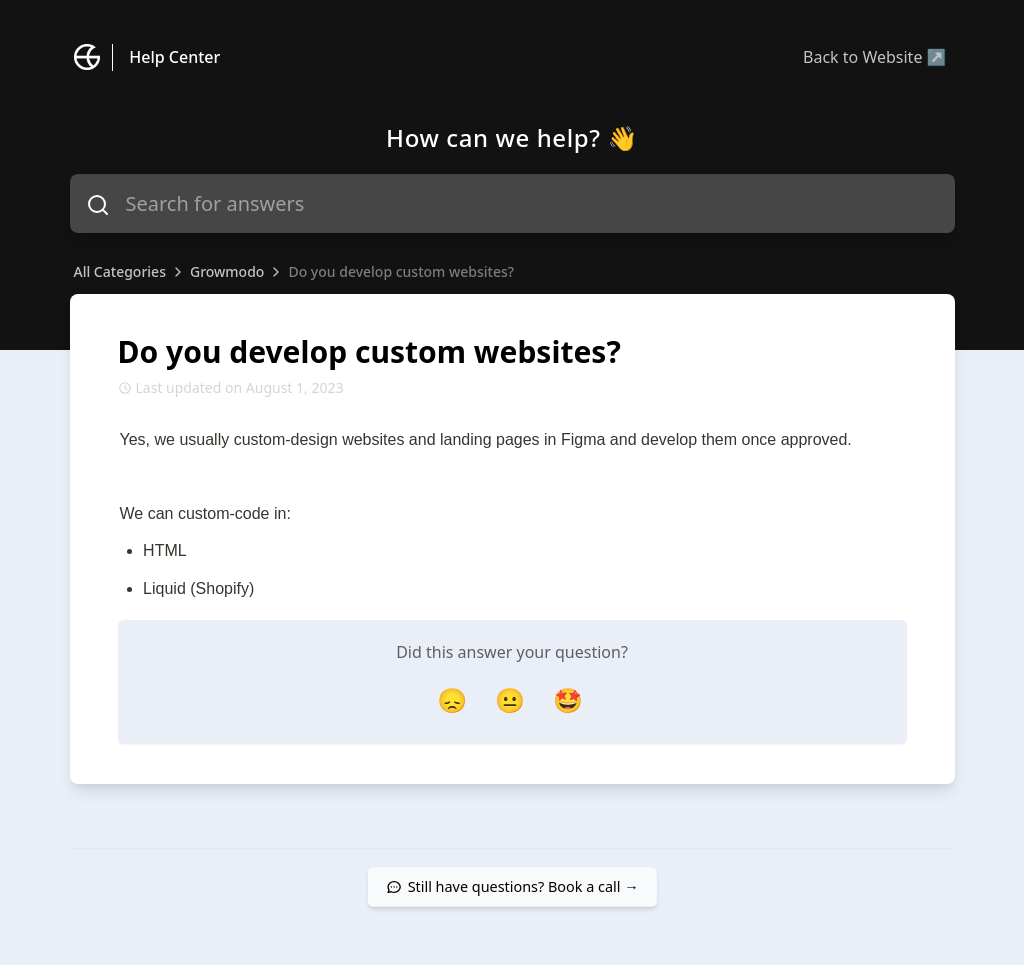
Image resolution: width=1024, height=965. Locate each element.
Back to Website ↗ (874, 57)
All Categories (120, 271)
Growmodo (227, 271)
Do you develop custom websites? (401, 271)
